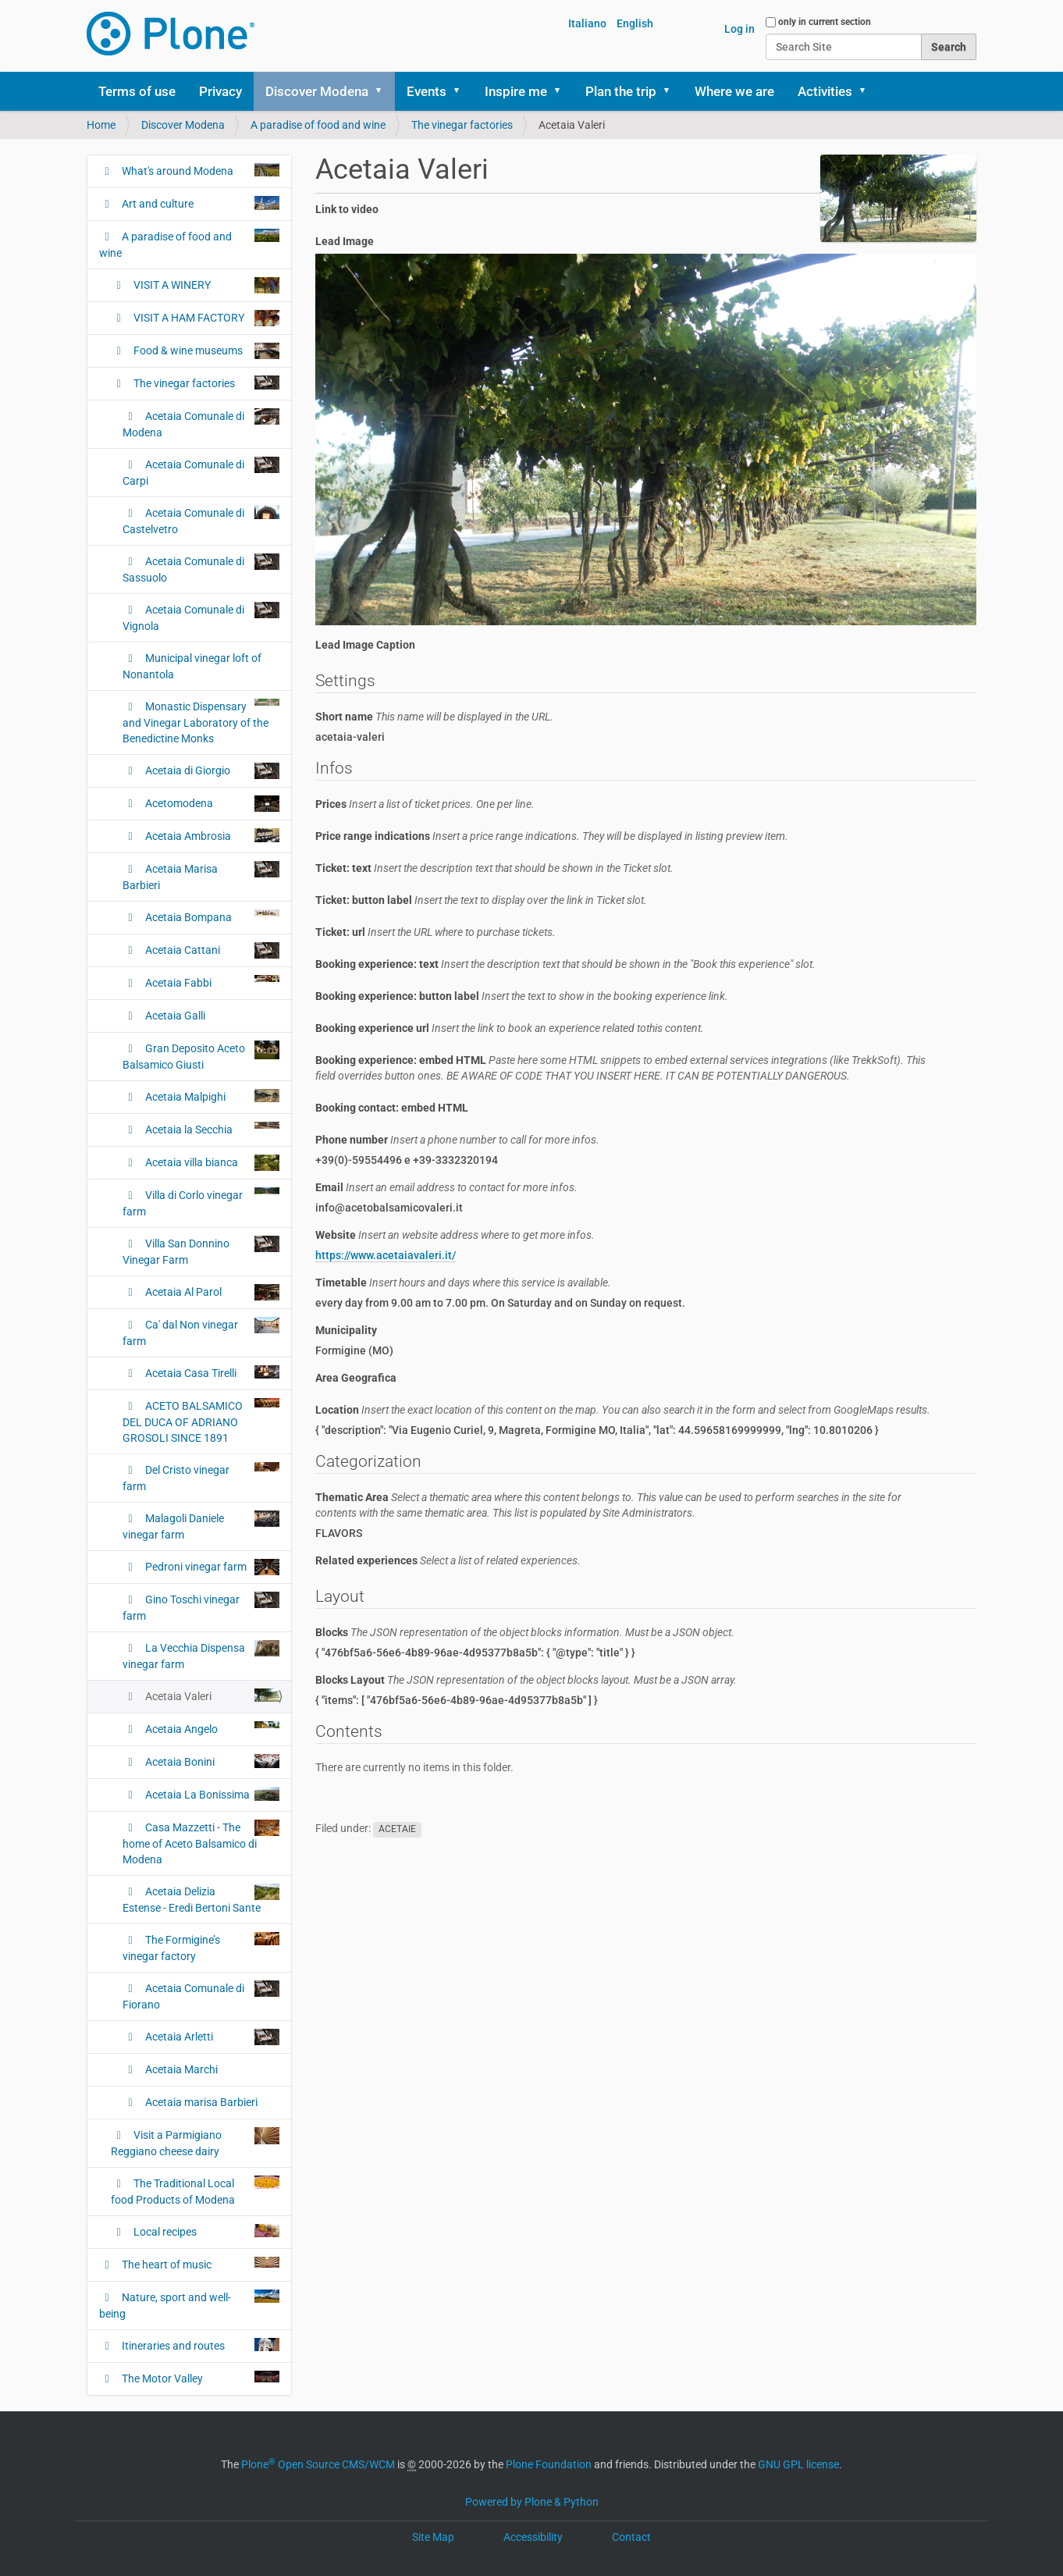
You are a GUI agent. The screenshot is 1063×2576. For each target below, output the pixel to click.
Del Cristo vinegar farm (201, 1477)
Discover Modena (316, 91)
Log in (739, 29)
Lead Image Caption (365, 645)
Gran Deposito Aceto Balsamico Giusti (201, 1056)
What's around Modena (199, 170)
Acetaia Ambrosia (211, 835)
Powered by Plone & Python (532, 2502)
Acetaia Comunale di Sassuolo (201, 568)
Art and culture (199, 203)
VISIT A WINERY (205, 285)
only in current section (824, 21)
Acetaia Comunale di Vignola (201, 617)
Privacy (220, 91)
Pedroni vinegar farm (211, 1567)
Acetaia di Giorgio (211, 771)
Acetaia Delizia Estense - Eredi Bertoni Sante (201, 1899)
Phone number (457, 1139)
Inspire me (516, 91)
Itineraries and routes (199, 2345)
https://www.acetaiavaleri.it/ (385, 1255)
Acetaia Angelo (211, 1728)
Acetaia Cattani (211, 950)
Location (622, 1410)
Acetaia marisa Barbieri (200, 2102)
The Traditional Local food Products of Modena (195, 2191)
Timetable (463, 1282)
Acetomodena (211, 803)
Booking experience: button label (521, 996)
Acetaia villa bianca (211, 1163)
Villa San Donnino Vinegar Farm (201, 1251)
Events (426, 91)
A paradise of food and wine (318, 125)
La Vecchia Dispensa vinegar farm (201, 1655)
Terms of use (137, 91)
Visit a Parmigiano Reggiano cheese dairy (195, 2142)
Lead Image (344, 241)
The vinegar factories (462, 125)
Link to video (347, 209)
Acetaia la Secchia (211, 1129)
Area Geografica (355, 1378)
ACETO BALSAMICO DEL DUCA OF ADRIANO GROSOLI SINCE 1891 (201, 1421)
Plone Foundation (549, 2464)
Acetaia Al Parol (211, 1292)
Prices (425, 804)
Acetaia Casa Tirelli (211, 1372)
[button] (384, 91)
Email (446, 1187)
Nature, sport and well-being (189, 2305)
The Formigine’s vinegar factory (201, 1947)
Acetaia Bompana (211, 916)
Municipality (346, 1330)
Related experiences (448, 1560)
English (635, 23)
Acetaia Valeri (211, 1695)
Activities (825, 91)
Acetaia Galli (174, 1015)
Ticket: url (435, 932)
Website (455, 1235)
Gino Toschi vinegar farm (201, 1607)
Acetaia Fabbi (211, 982)
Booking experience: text (565, 964)
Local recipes (205, 2231)
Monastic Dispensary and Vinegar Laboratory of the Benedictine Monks (201, 722)
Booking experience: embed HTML (620, 1068)
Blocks (524, 1632)
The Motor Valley (199, 2378)
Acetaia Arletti (211, 2037)
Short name (434, 716)
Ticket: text (494, 868)
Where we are (734, 91)
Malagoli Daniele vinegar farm (201, 1525)
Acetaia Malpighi (211, 1096)
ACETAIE (397, 1828)
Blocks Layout (526, 1680)
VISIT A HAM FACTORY (205, 318)
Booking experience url (509, 1028)
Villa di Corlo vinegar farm (201, 1202)
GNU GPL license (798, 2464)
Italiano (587, 23)
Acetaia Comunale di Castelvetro (201, 520)
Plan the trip (620, 91)
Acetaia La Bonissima (211, 1794)
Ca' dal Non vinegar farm (201, 1332)
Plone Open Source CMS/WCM (318, 2464)
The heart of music (199, 2264)
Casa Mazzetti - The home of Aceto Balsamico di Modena (201, 1843)
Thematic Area (608, 1505)
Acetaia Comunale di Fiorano (201, 1995)
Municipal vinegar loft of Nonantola (192, 666)
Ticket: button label (481, 900)
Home (101, 125)
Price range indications (551, 836)
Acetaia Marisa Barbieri (201, 876)
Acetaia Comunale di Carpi (201, 472)
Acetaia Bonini (211, 1761)
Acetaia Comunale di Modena (201, 423)
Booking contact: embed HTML (391, 1107)
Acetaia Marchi (180, 2069)
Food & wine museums (205, 351)
